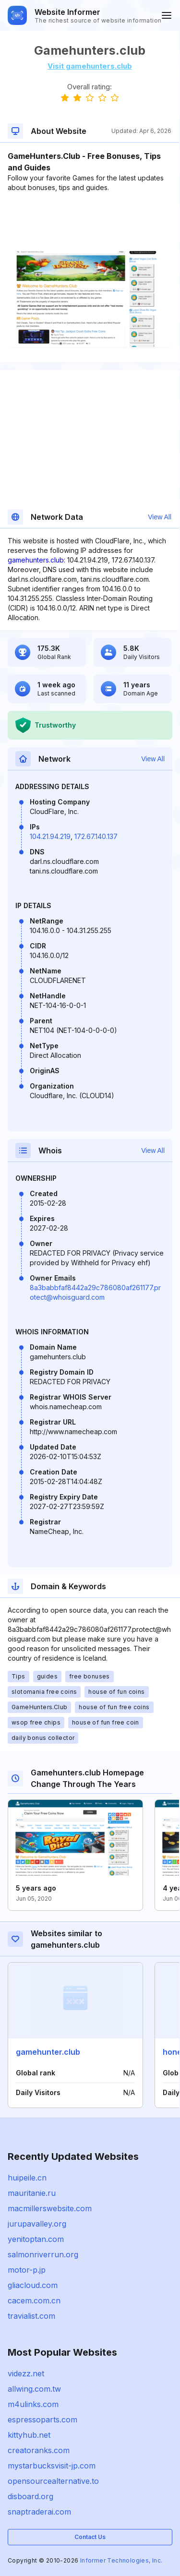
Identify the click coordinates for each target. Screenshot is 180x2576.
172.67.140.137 (96, 836)
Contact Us (90, 2536)
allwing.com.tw (34, 2389)
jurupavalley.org (37, 2224)
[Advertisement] (89, 222)
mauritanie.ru (32, 2193)
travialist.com (31, 2316)
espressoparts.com (42, 2419)
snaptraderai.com (39, 2511)
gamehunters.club (36, 560)
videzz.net (26, 2373)
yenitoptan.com (36, 2239)
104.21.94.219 (50, 836)
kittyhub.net (29, 2435)
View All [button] (159, 517)
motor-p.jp (27, 2270)
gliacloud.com (33, 2285)
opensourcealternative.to (53, 2481)
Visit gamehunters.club (90, 66)
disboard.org (30, 2496)
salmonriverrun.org (43, 2254)
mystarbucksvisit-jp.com (52, 2465)
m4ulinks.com (33, 2404)
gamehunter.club (48, 2052)
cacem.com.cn (34, 2300)
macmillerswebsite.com (50, 2208)
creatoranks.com (39, 2450)
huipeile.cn (27, 2177)
